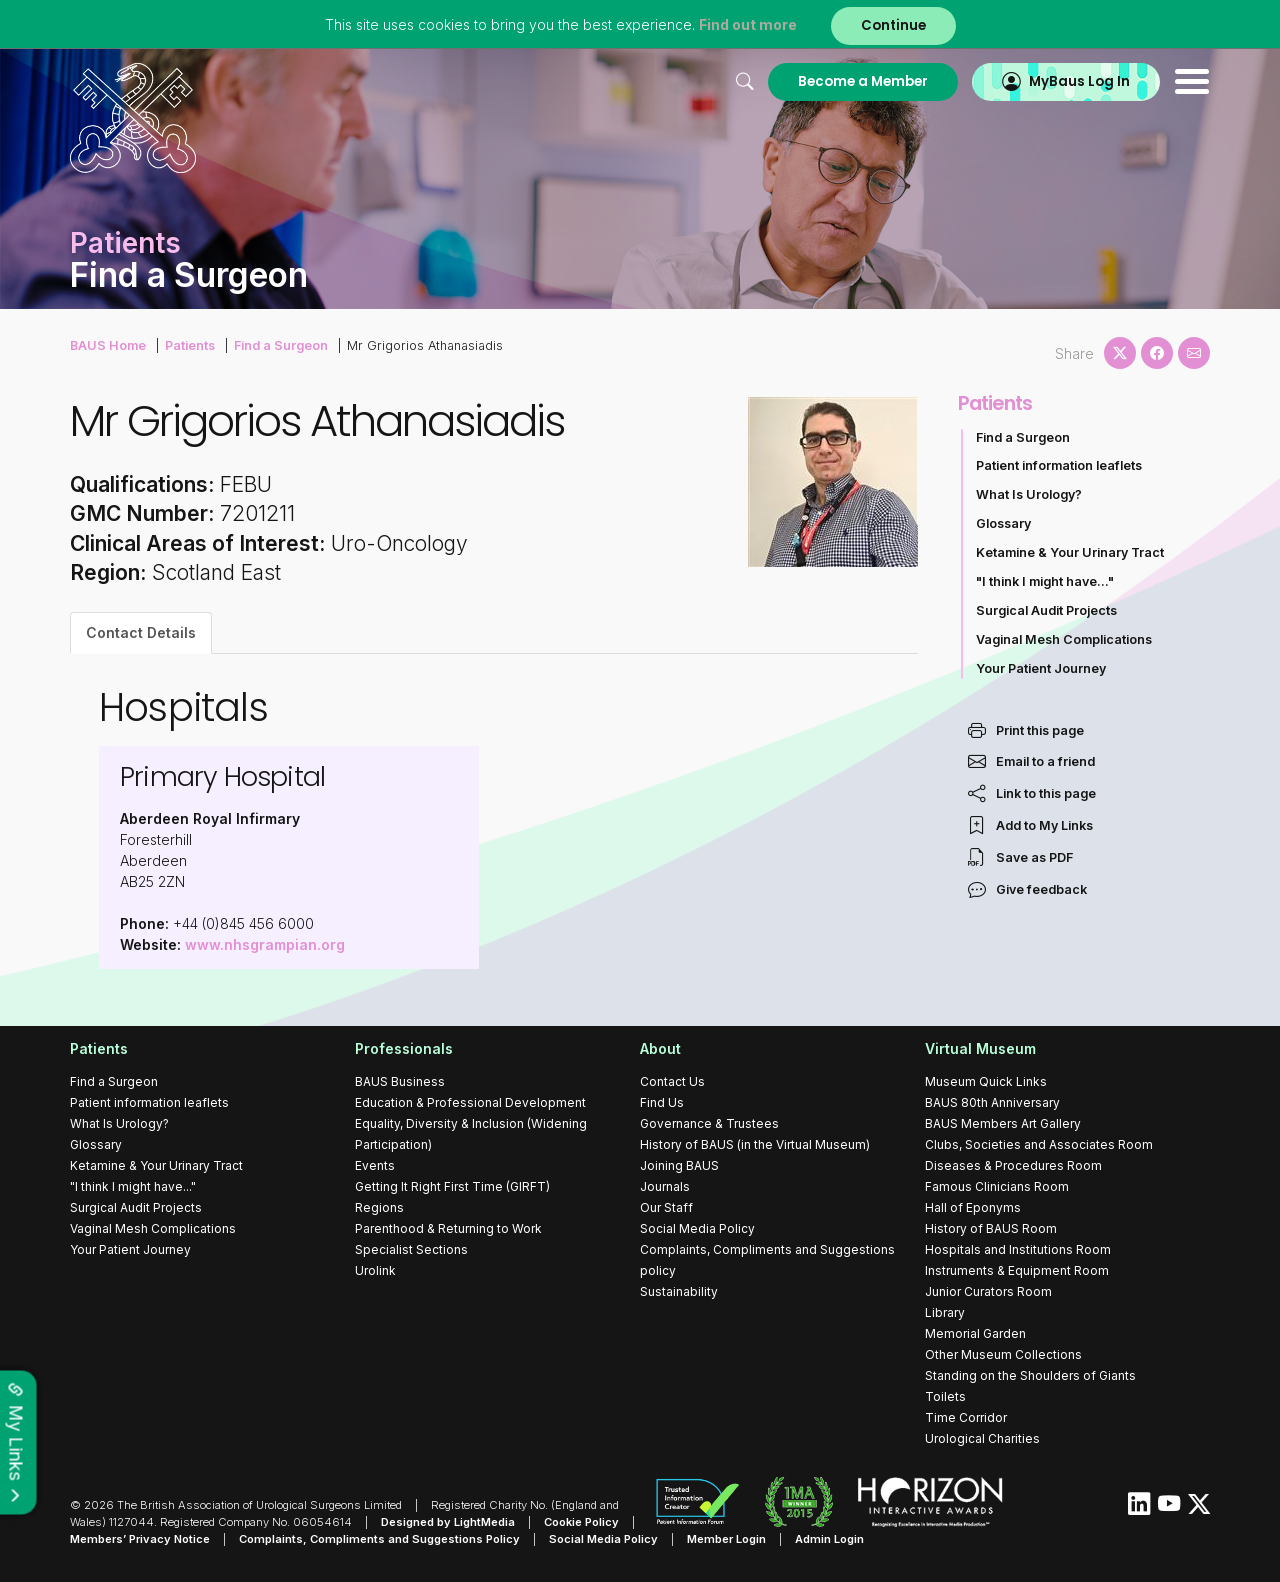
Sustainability (679, 1291)
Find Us (662, 1102)
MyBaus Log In (1079, 81)
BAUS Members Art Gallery (1003, 1123)
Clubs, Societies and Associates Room (1039, 1144)
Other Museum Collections (1003, 1354)
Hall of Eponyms (973, 1207)
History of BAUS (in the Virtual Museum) (755, 1144)
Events (375, 1165)
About (660, 1048)
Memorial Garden (975, 1333)
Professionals (404, 1048)
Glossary (1003, 523)
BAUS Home (108, 345)
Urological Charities (982, 1438)
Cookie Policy (581, 1522)
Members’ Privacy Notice (140, 1539)
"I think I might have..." (1045, 581)
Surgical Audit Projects (1046, 610)
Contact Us (672, 1081)
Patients (190, 345)
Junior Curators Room (988, 1291)
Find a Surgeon (281, 345)
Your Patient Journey (1041, 668)
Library (945, 1312)
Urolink (375, 1270)
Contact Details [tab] (141, 632)
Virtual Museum (980, 1048)
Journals (665, 1186)
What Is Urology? (1029, 494)
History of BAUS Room (991, 1228)
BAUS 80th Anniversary (992, 1102)
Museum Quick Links (986, 1081)
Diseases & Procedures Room (1013, 1165)
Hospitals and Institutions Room (1018, 1249)
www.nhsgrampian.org (265, 944)
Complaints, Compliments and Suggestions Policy (379, 1539)
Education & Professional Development (470, 1102)
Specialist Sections (411, 1249)
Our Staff (666, 1207)
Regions (379, 1207)
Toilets (945, 1396)
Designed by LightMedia (448, 1522)
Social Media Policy (697, 1228)
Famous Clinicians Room (997, 1186)
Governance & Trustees (709, 1123)
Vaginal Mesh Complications (1064, 639)
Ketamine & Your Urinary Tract (1070, 552)
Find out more (748, 24)
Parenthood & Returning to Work (448, 1228)
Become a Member (863, 81)
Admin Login (829, 1539)
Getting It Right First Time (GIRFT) (452, 1186)
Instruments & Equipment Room (1017, 1270)
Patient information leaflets (1059, 465)
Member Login (726, 1539)
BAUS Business (400, 1081)
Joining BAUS (679, 1165)
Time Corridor (966, 1417)
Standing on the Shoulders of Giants (1030, 1375)
